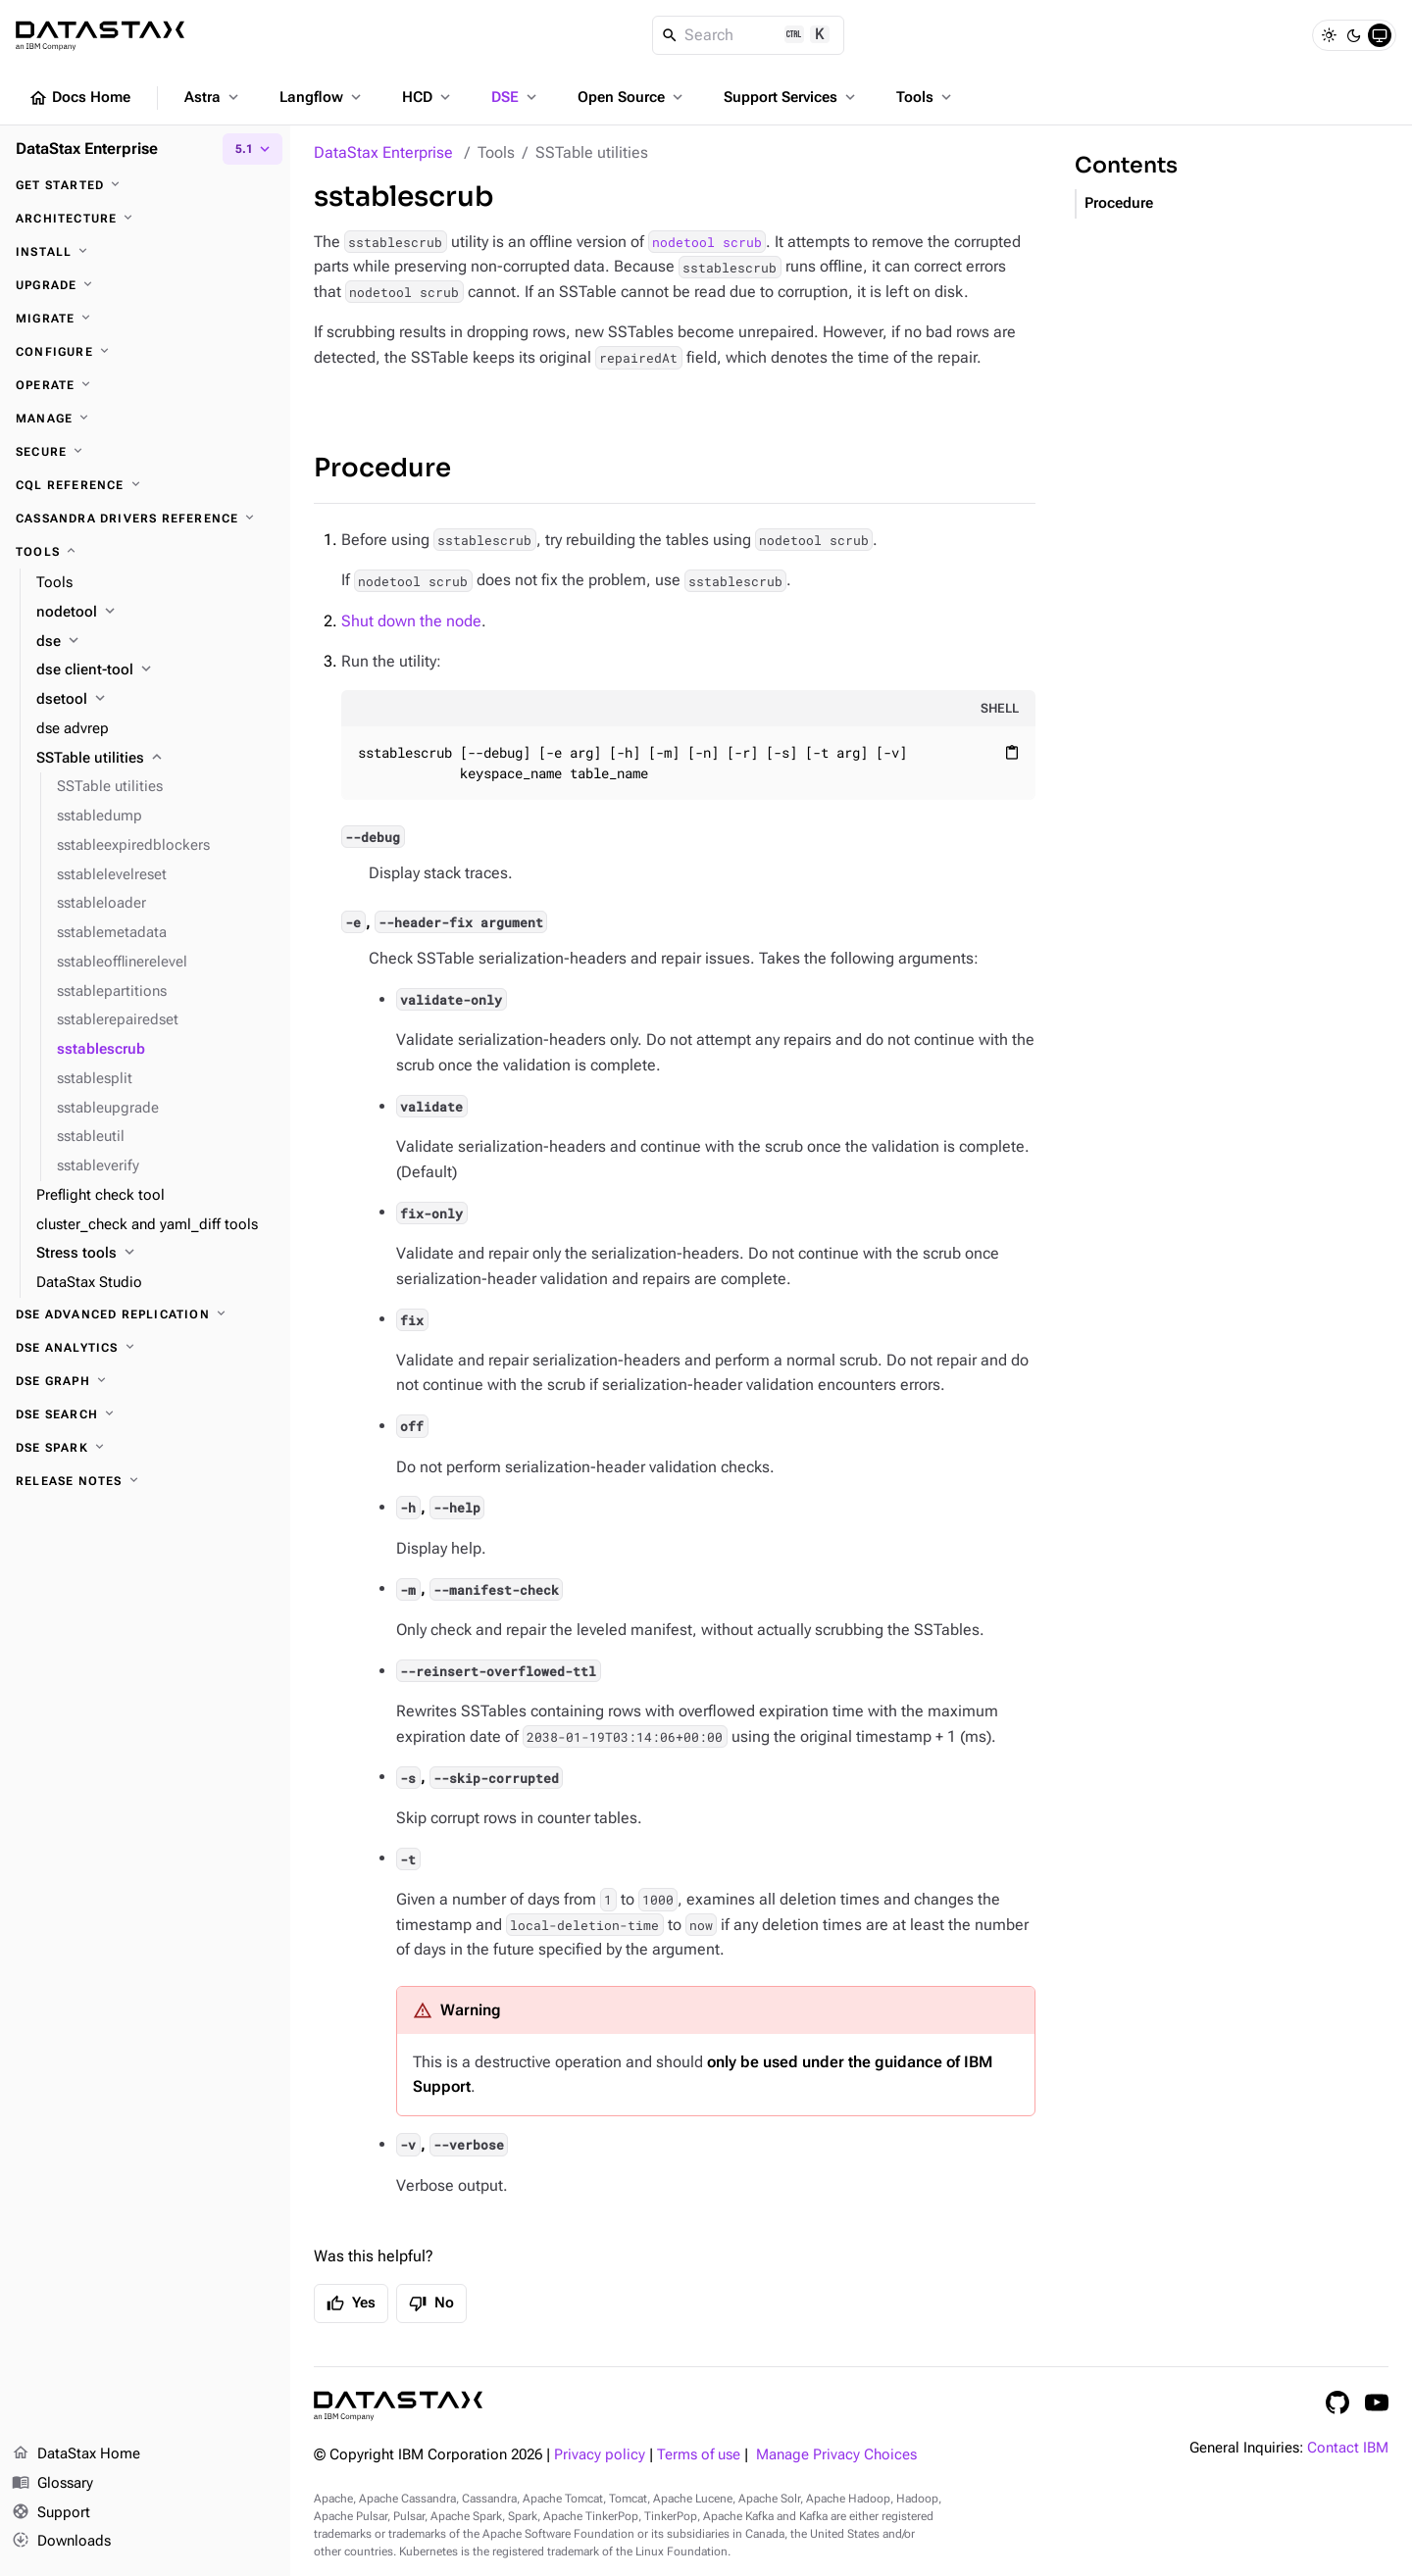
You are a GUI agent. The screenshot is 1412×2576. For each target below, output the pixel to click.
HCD (428, 97)
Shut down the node (411, 621)
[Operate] (145, 385)
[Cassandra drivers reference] (145, 518)
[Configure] (145, 352)
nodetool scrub (707, 242)
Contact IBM (1347, 2448)
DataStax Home (76, 2454)
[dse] (155, 642)
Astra (213, 97)
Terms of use (698, 2455)
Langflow (322, 97)
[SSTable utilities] (155, 758)
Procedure (382, 468)
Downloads (61, 2541)
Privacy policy (599, 2455)
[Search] (748, 35)
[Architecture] (145, 218)
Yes (351, 2303)
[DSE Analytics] (145, 1347)
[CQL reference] (145, 485)
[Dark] (1354, 35)
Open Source (632, 97)
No (431, 2303)
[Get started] (145, 185)
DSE (515, 97)
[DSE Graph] (145, 1381)
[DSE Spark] (145, 1447)
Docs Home (79, 98)
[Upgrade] (145, 285)
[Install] (145, 252)
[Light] (1328, 35)
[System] (1379, 35)
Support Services (791, 97)
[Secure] (145, 452)
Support (51, 2513)
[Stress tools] (155, 1253)
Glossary (52, 2484)
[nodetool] (155, 612)
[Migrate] (145, 318)
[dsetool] (155, 700)
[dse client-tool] (155, 670)
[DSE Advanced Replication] (145, 1314)
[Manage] (145, 418)
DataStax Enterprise (383, 152)
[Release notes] (145, 1481)
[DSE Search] (145, 1414)
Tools (925, 97)
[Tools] (145, 552)
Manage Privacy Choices (836, 2455)
